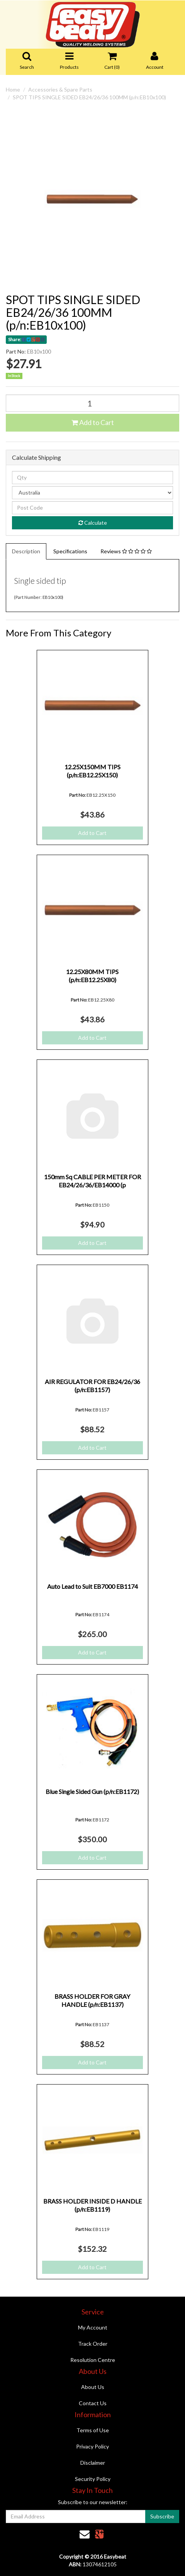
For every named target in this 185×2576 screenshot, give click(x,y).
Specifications (70, 551)
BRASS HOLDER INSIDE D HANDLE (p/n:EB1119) (92, 2205)
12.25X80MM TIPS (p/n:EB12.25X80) (92, 975)
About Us (92, 2387)
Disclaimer (92, 2462)
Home (13, 89)
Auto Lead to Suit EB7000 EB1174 (92, 1586)
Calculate (92, 522)
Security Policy (92, 2479)
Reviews (126, 551)
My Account (92, 2327)
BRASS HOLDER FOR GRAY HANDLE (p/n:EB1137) (92, 2000)
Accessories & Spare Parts (60, 89)
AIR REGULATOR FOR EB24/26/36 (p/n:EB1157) (92, 1385)
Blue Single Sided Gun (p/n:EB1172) (92, 1791)
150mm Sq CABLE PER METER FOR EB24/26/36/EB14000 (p (92, 1181)
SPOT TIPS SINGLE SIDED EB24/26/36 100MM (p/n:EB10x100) (89, 97)
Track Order (92, 2343)
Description (26, 551)
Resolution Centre (92, 2360)
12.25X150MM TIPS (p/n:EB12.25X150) (92, 771)
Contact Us (93, 2403)
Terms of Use (92, 2430)
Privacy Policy (92, 2446)
